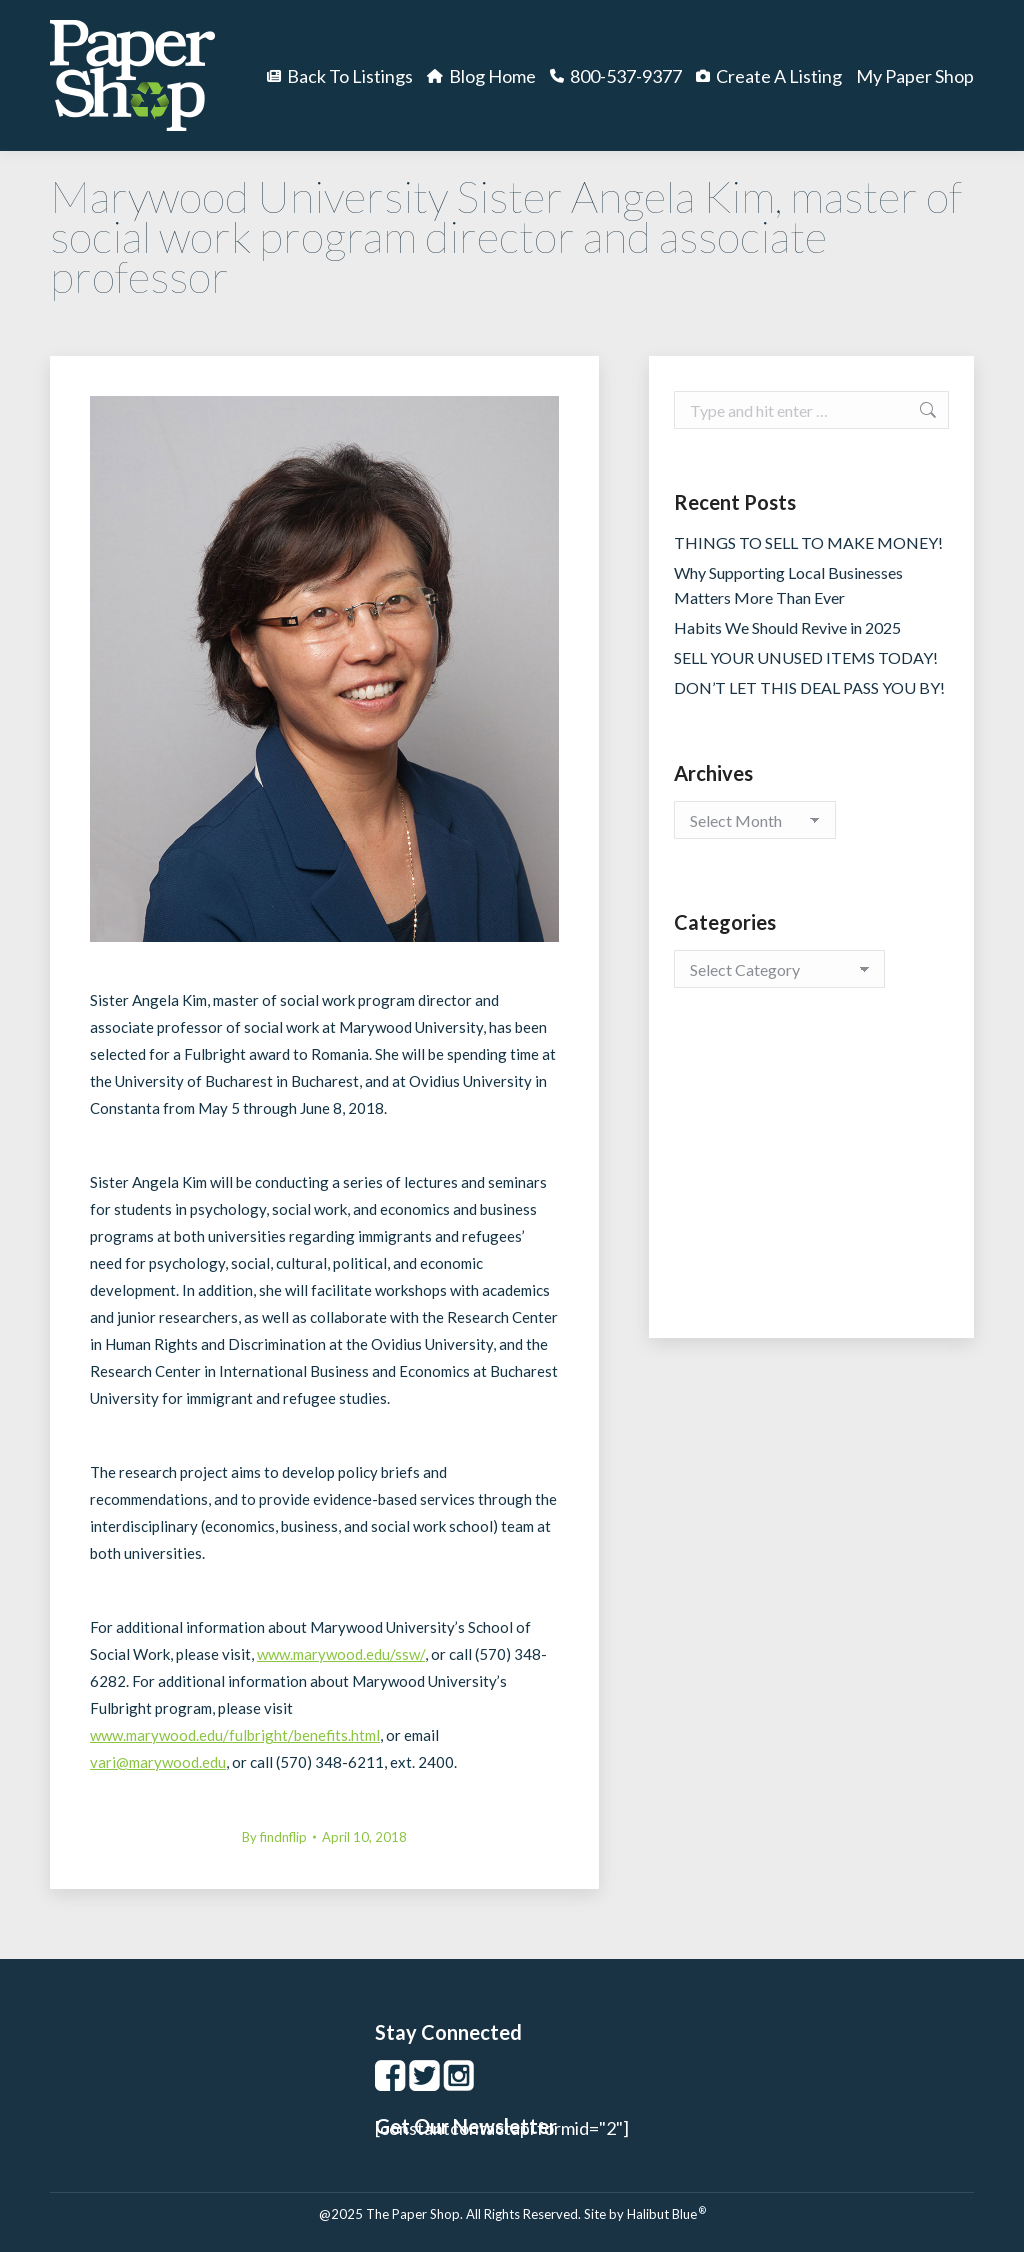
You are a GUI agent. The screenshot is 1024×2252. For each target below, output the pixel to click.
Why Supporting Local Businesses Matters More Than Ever (788, 585)
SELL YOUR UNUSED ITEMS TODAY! (806, 657)
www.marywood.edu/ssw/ (341, 1654)
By (274, 1837)
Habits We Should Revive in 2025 (787, 627)
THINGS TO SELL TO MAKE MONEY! (808, 542)
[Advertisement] (811, 1183)
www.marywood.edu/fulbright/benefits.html (235, 1735)
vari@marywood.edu (158, 1762)
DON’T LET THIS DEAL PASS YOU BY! (809, 687)
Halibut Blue (666, 2214)
